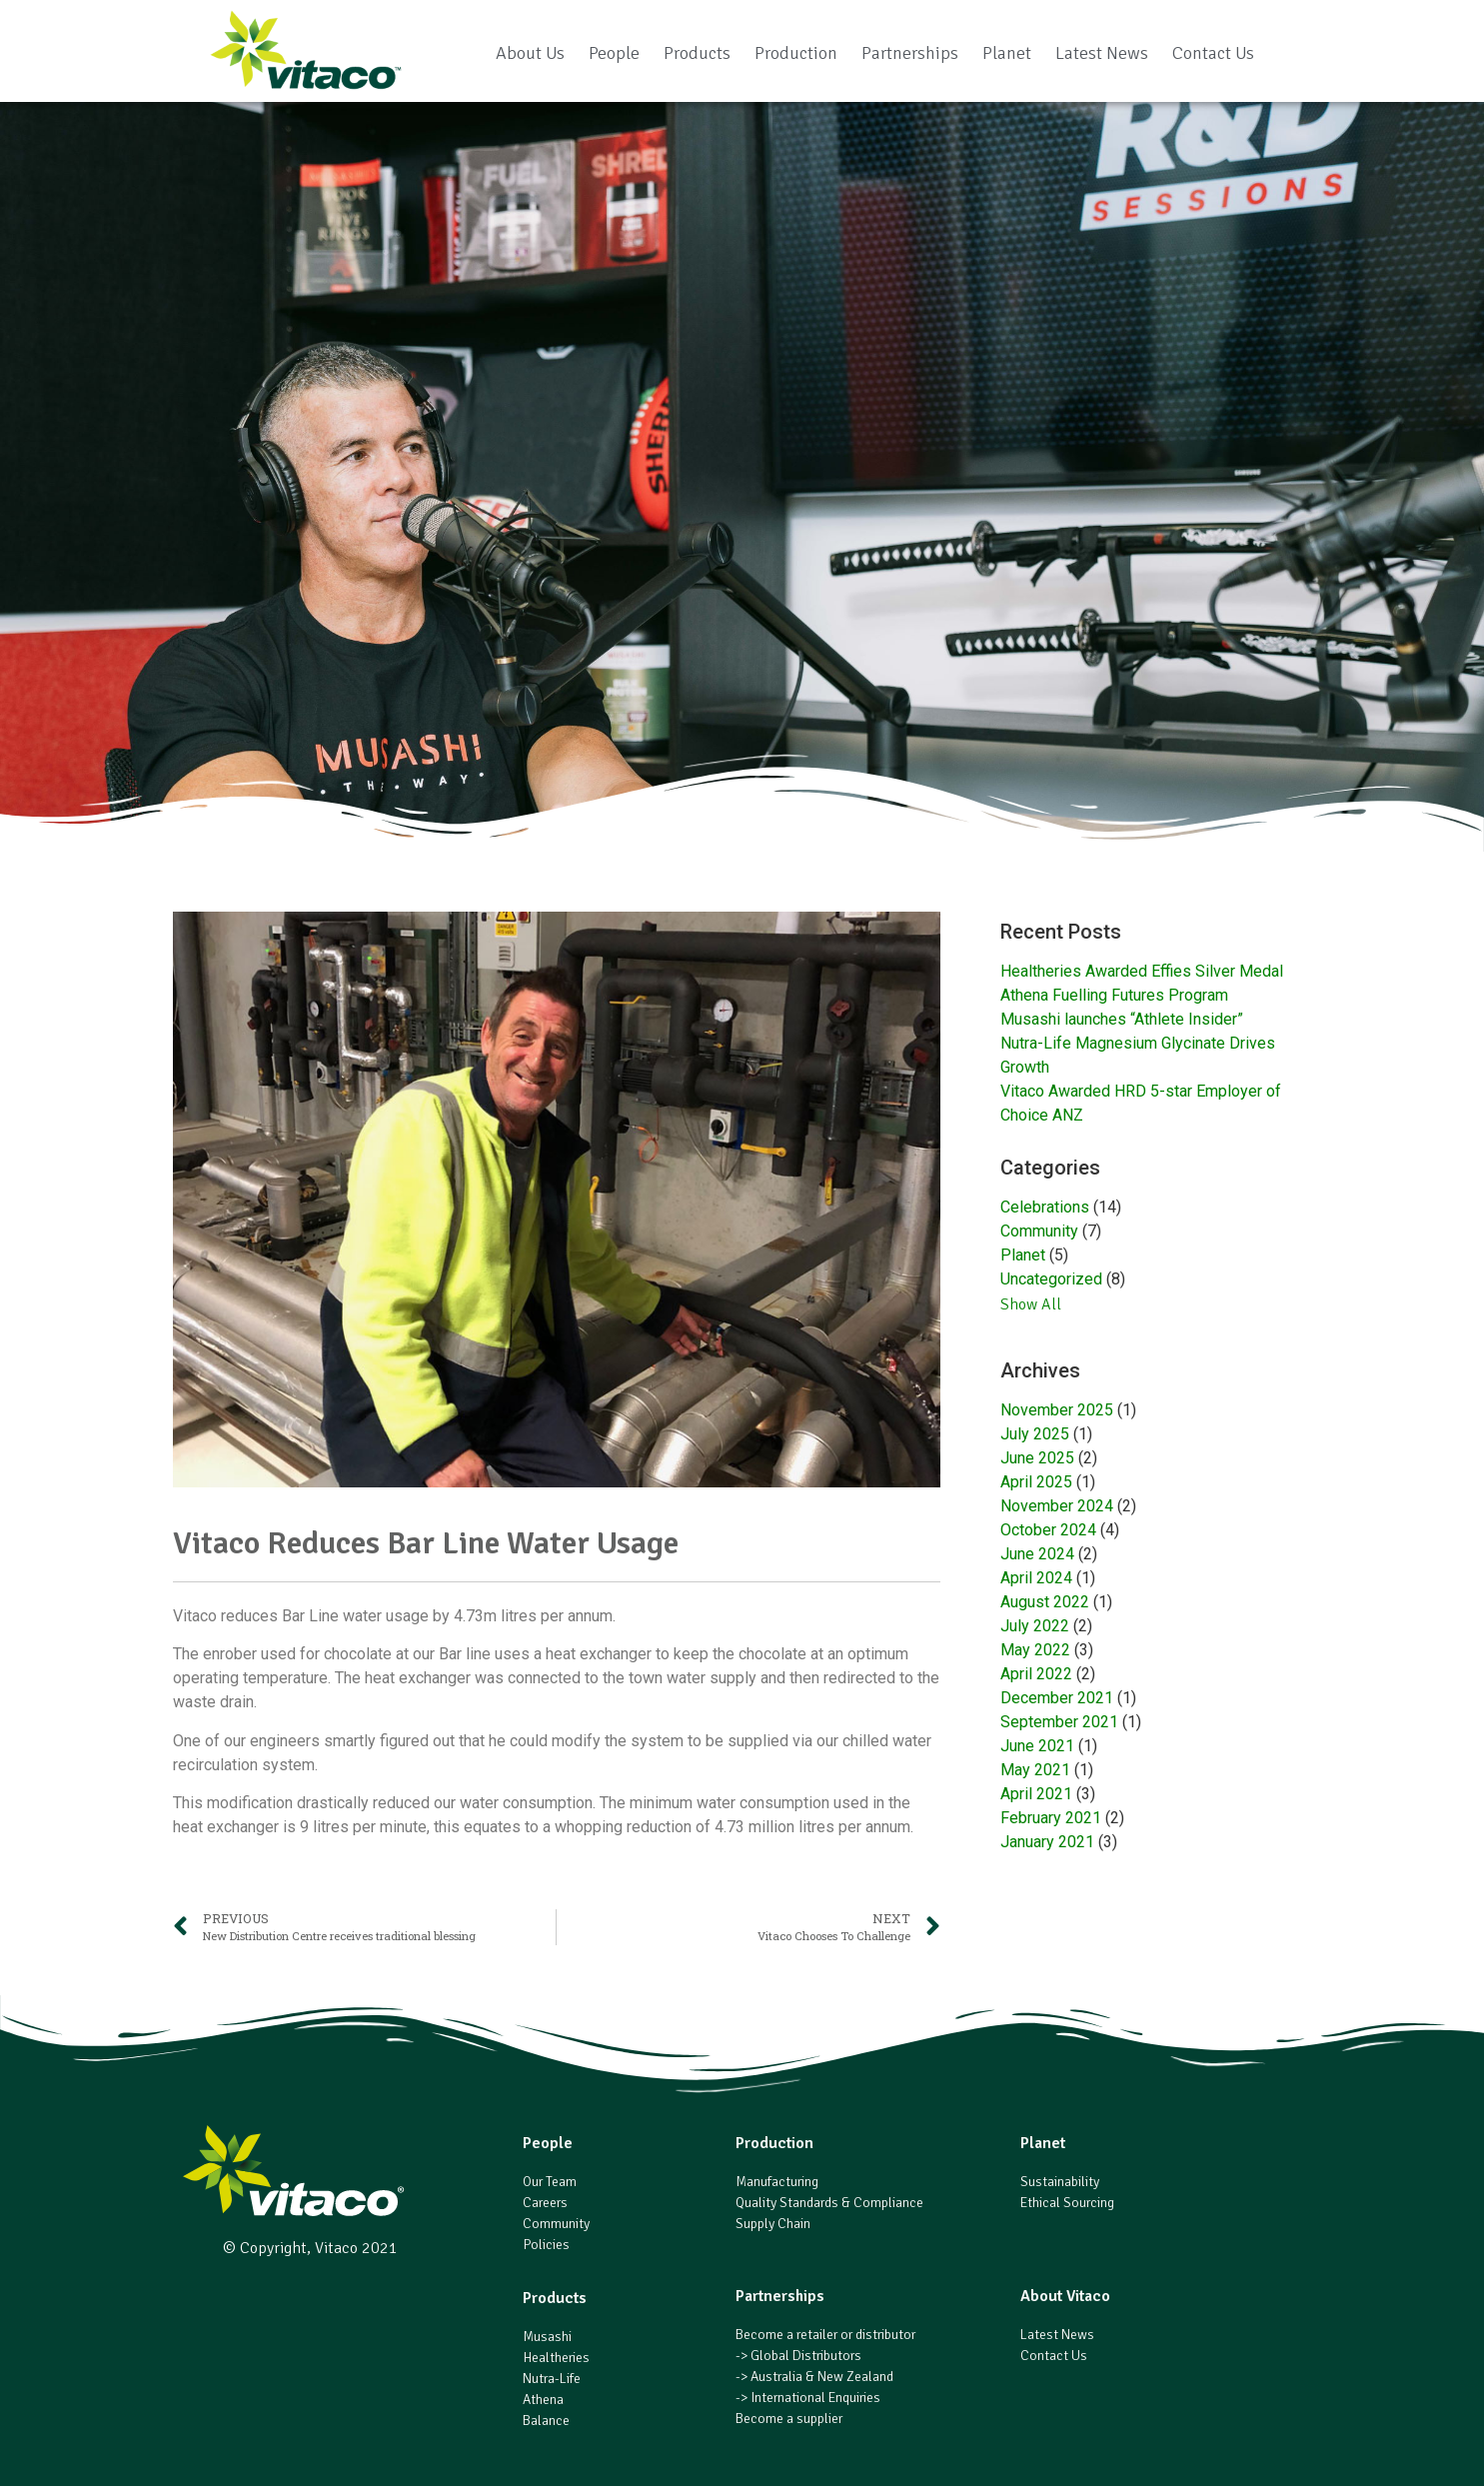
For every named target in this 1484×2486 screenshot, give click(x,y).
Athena (543, 2399)
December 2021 (1056, 1697)
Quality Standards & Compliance (829, 2202)
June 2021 (1037, 1745)
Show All (1030, 1304)
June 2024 (1037, 1553)
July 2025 (1034, 1433)
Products (697, 53)
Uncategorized (1051, 1278)
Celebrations (1044, 1207)
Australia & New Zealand (821, 2376)
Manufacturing (777, 2181)
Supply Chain (773, 2223)
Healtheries (556, 2357)
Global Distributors (805, 2355)
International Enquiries (815, 2397)
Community (1039, 1231)
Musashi (547, 2336)
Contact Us (1213, 53)
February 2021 (1050, 1817)
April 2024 (1036, 1577)
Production (795, 53)
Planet (1006, 53)
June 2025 (1037, 1457)
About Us (530, 53)
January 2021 (1047, 1841)
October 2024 (1048, 1529)
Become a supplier (789, 2418)
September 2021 (1059, 1721)
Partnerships (909, 53)
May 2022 (1035, 1649)
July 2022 (1034, 1625)
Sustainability (1059, 2181)
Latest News (1101, 53)
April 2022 (1036, 1673)
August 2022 (1044, 1601)
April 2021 (1036, 1793)
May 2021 (1035, 1769)
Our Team (550, 2181)
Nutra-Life (552, 2378)
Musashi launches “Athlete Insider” (1121, 1019)
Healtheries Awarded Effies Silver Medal (1141, 971)
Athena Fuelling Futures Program (1114, 995)
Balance (546, 2420)
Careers (545, 2202)
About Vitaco (1065, 2296)
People (614, 53)
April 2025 (1036, 1481)
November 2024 (1056, 1505)
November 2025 (1056, 1409)
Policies (546, 2244)
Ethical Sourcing (1067, 2202)
